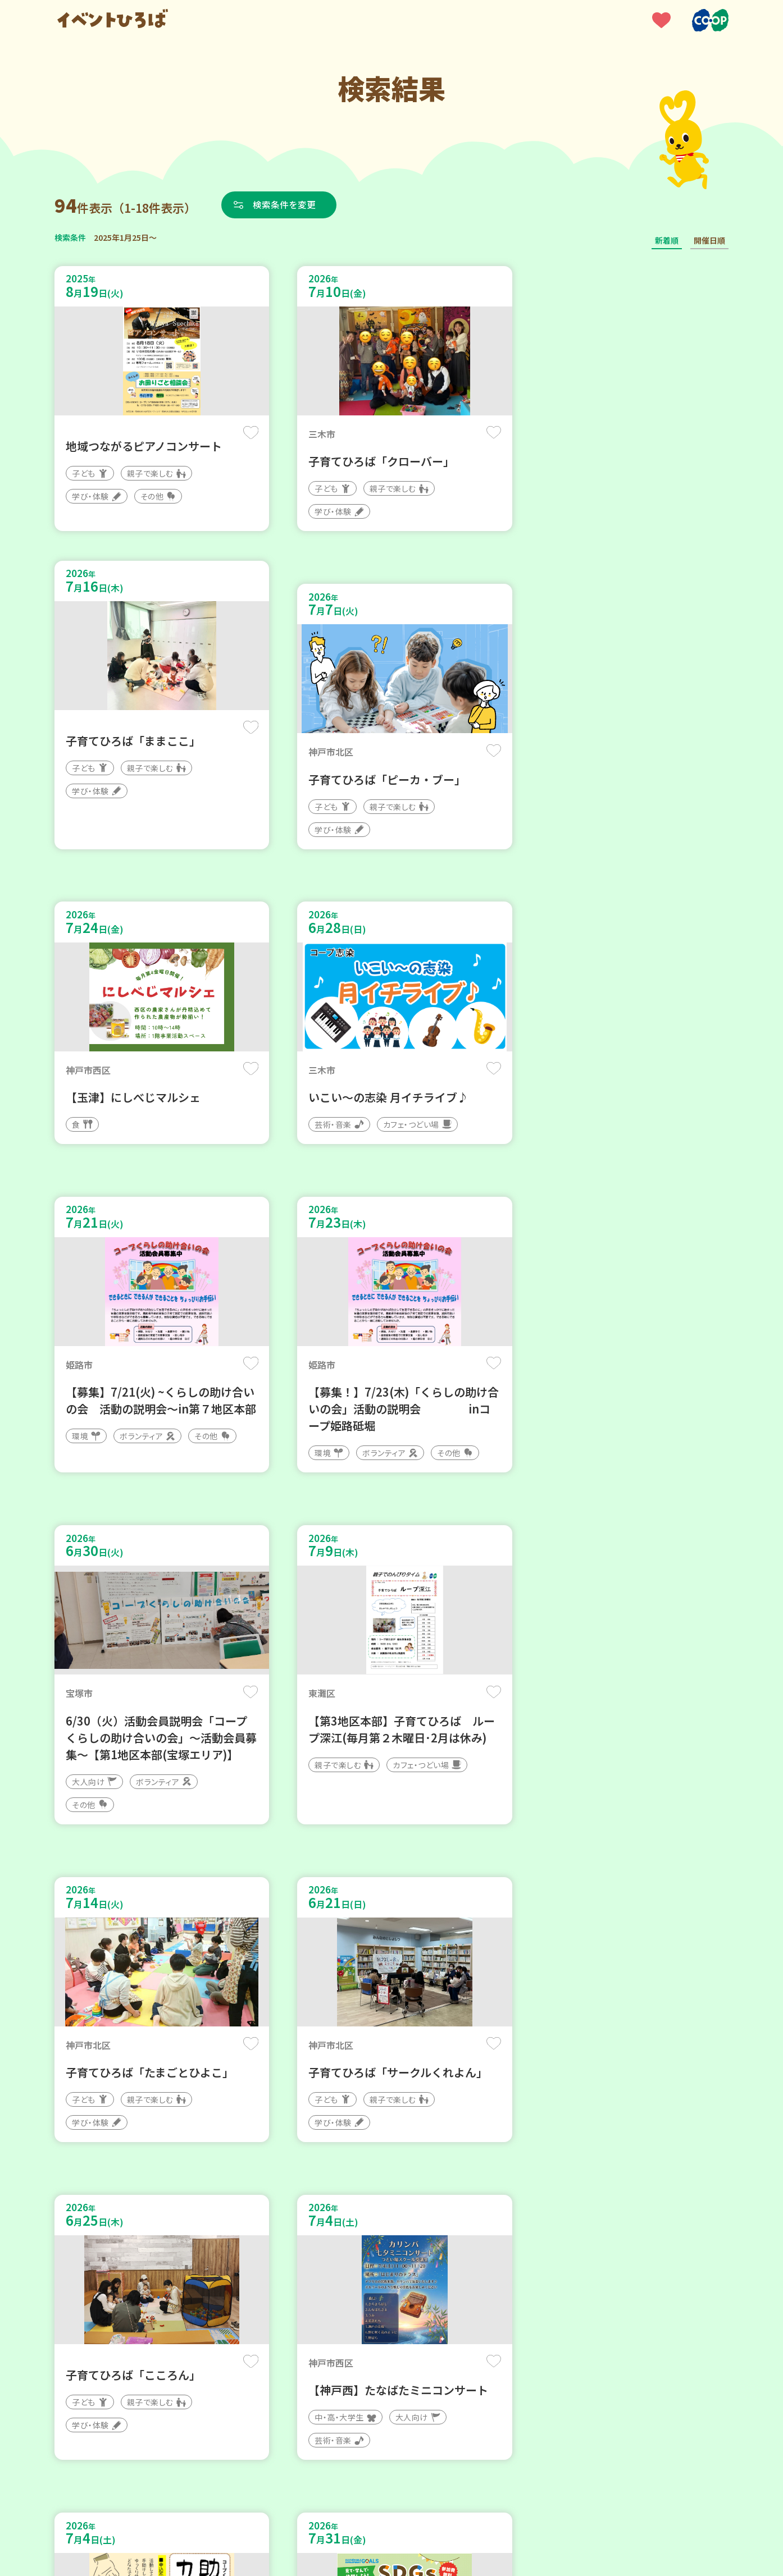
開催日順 (709, 240)
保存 (241, 433)
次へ (459, 2238)
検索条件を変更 (286, 204)
